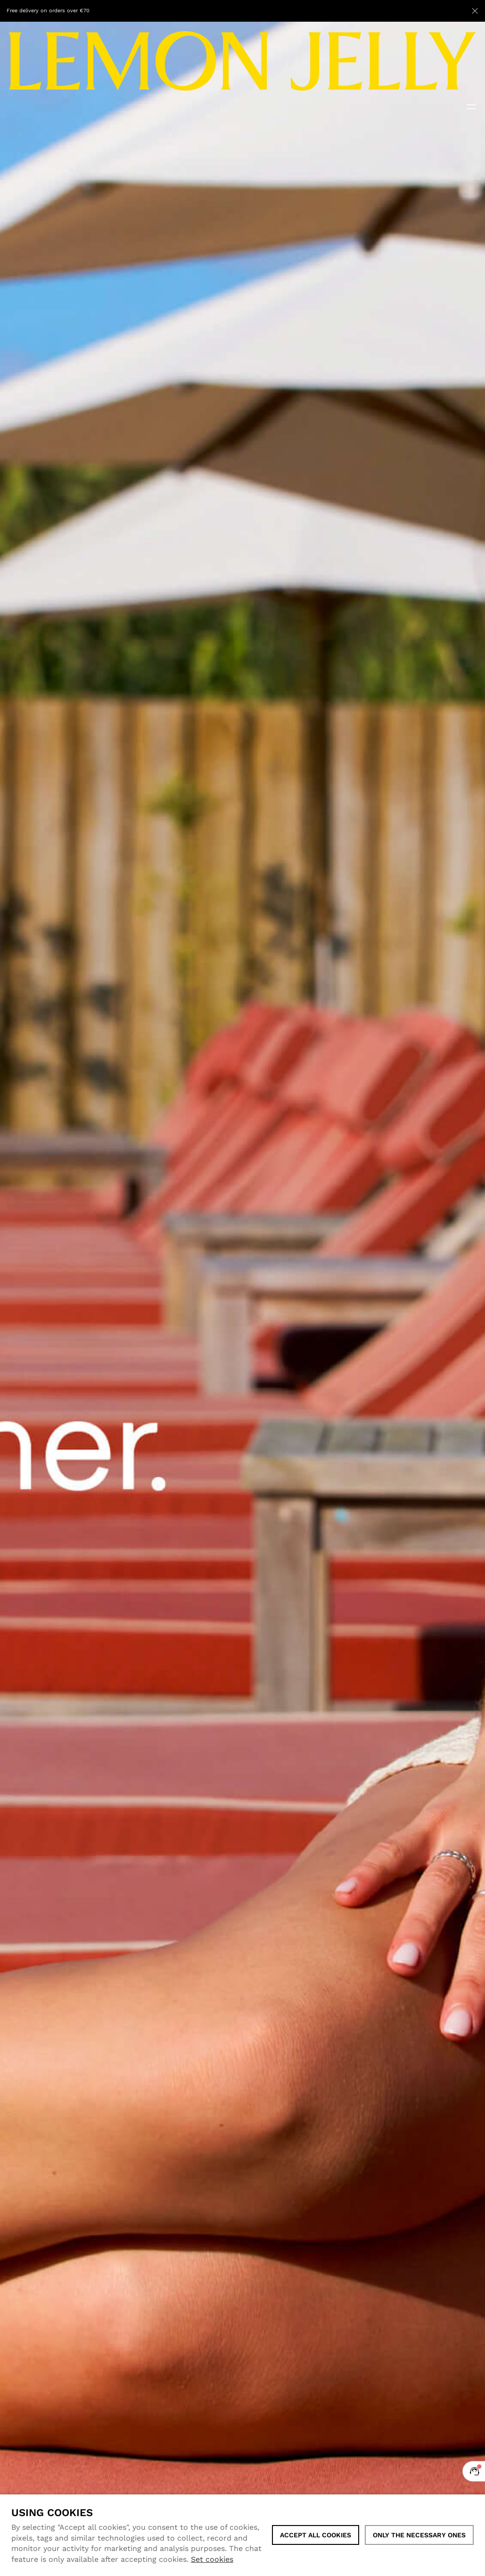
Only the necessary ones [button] (419, 2535)
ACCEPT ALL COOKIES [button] (315, 2535)
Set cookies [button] (212, 2559)
